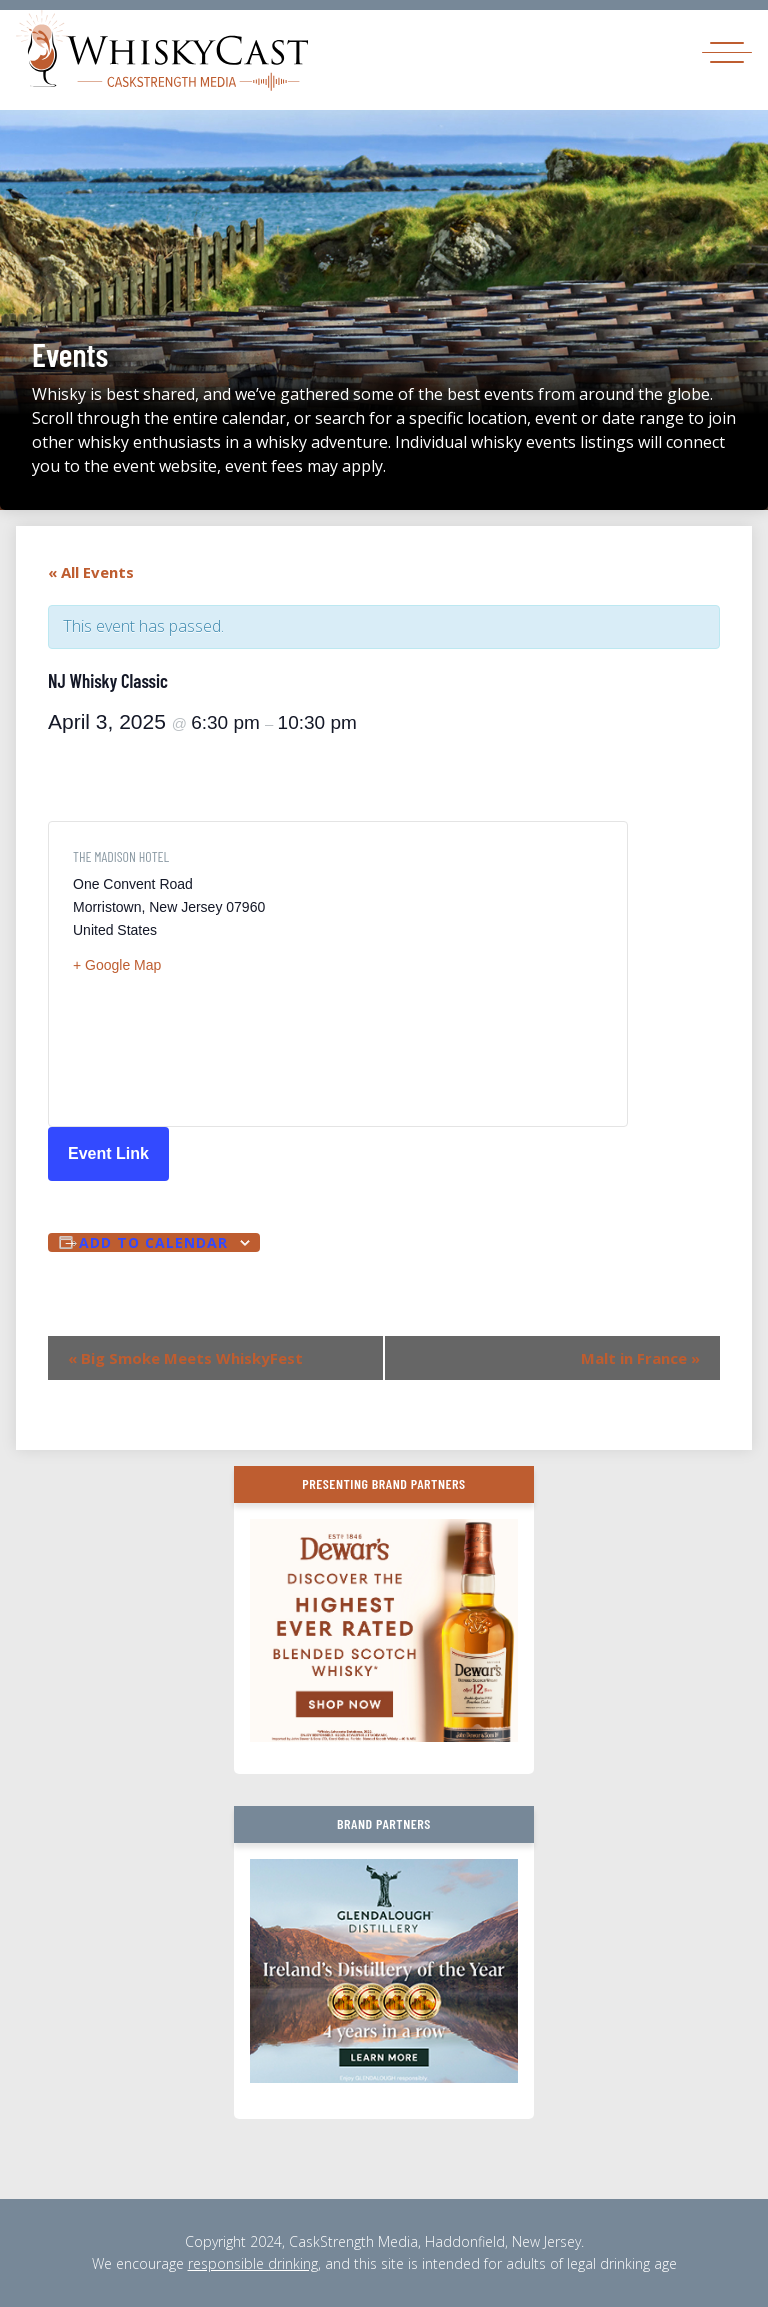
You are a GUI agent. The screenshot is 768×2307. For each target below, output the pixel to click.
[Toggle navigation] (727, 51)
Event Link (108, 1153)
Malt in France (640, 1358)
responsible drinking (253, 2263)
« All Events (91, 572)
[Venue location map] (470, 974)
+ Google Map (117, 965)
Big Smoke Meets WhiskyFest (185, 1358)
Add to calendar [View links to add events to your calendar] (153, 1242)
